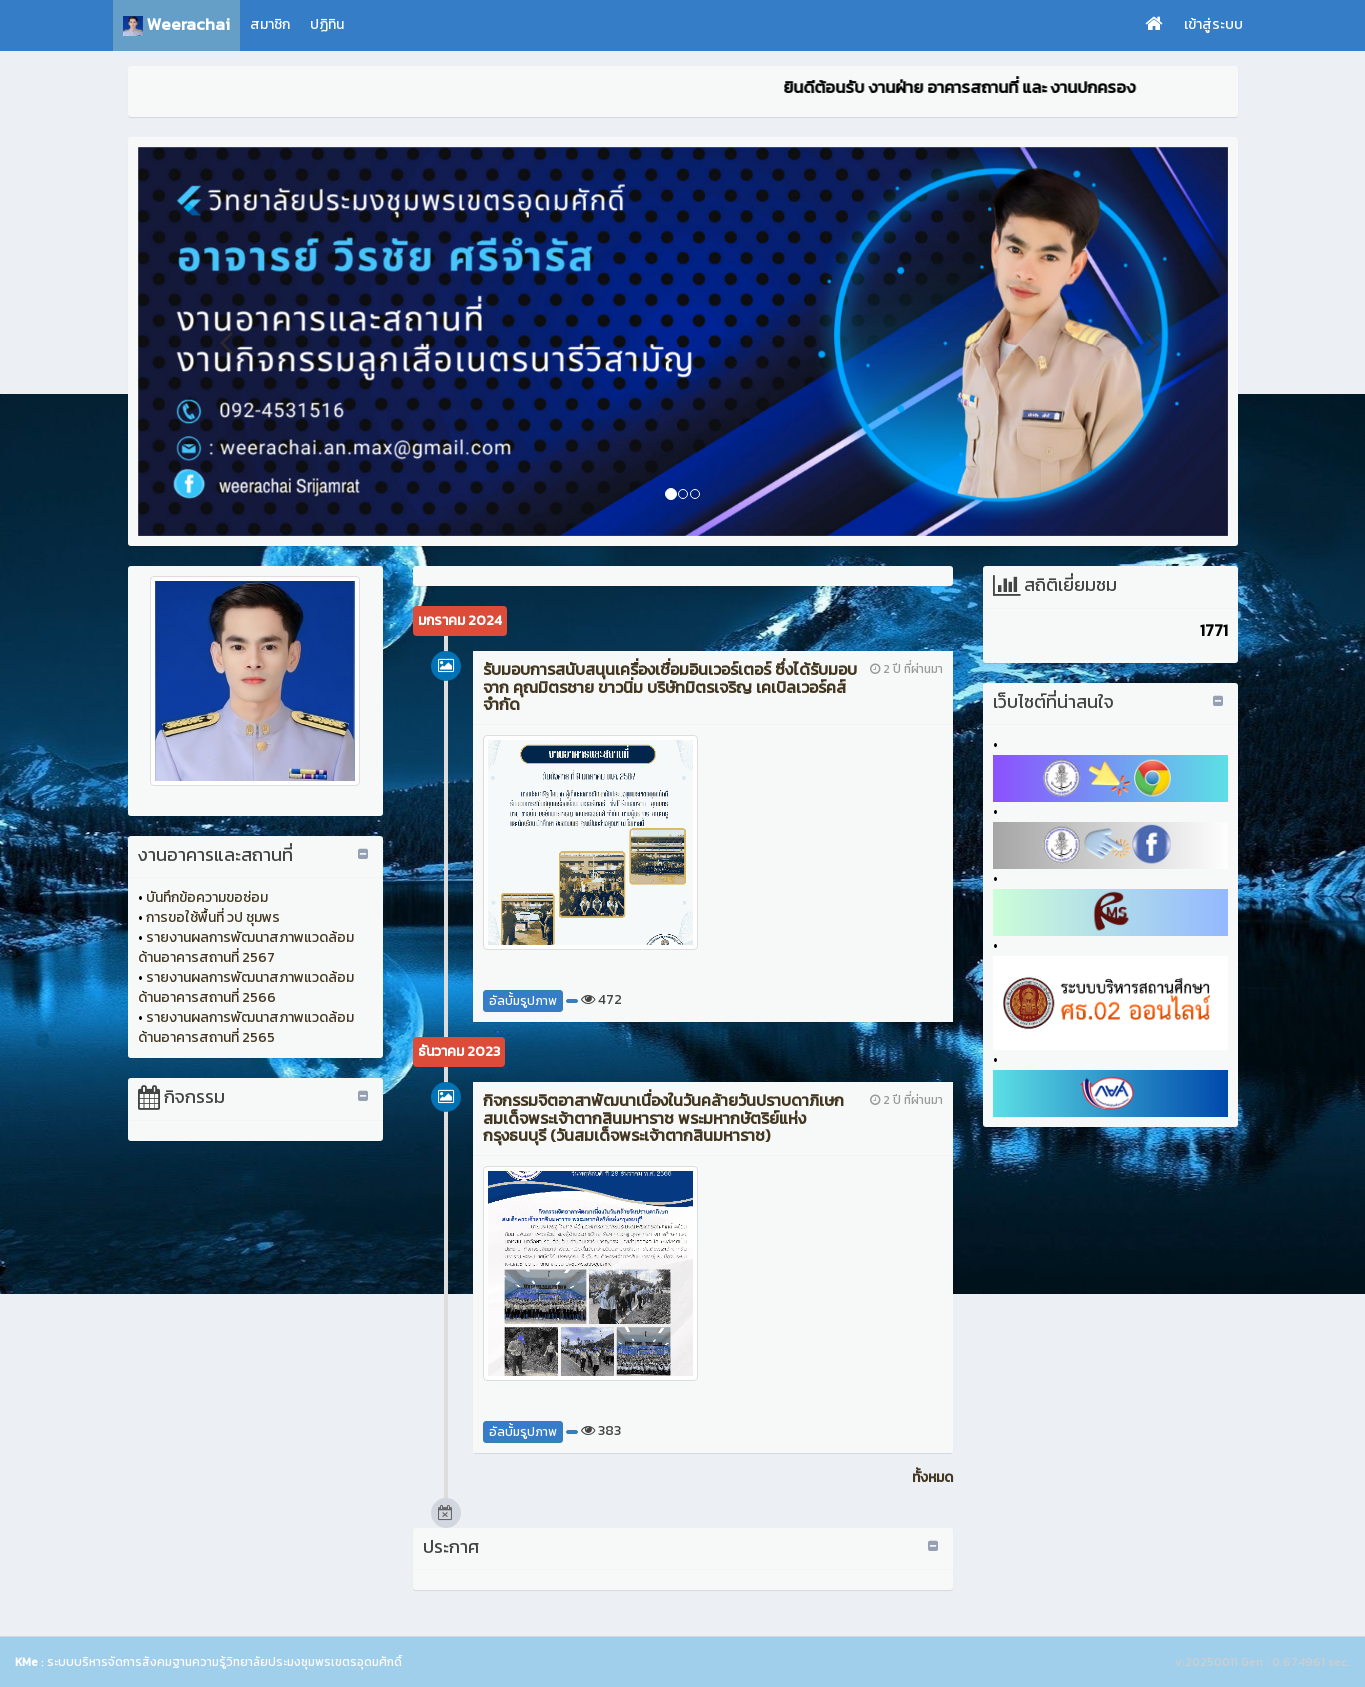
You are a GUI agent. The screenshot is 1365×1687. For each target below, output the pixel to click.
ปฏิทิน (327, 24)
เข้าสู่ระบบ (1213, 24)
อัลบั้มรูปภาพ (523, 1001)
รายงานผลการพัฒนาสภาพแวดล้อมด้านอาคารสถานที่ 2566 (246, 987)
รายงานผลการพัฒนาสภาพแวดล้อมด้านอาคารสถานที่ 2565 (246, 1027)
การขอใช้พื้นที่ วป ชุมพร (213, 917)
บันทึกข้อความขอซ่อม (207, 897)
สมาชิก (270, 24)
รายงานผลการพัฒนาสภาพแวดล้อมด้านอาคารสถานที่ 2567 (246, 947)
